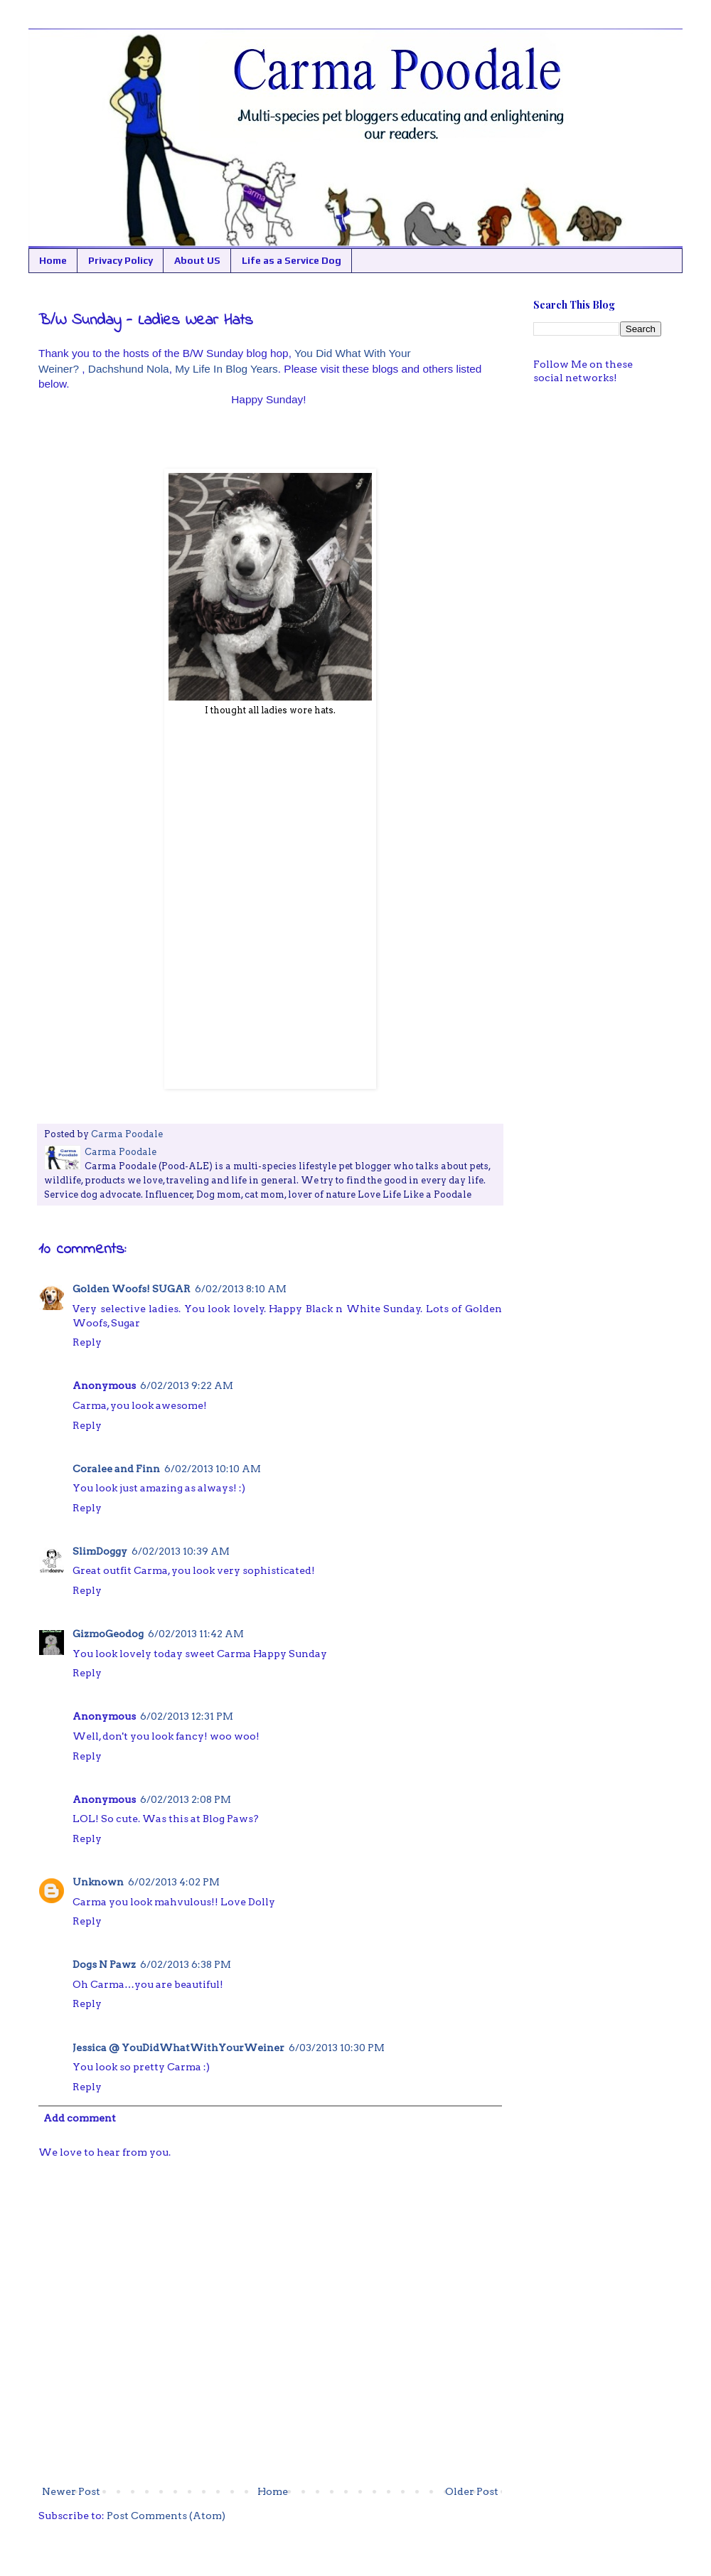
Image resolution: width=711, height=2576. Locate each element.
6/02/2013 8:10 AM (241, 1288)
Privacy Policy (120, 260)
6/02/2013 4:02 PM (174, 1882)
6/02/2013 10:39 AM (181, 1551)
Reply (87, 1342)
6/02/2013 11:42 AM (196, 1633)
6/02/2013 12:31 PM (186, 1716)
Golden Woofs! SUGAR (132, 1288)
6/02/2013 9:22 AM (186, 1385)
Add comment (79, 2118)
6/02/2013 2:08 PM (185, 1799)
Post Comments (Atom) (166, 2515)
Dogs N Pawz (104, 1964)
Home (53, 260)
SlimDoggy (100, 1551)
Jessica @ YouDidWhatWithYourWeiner (178, 2047)
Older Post (471, 2491)
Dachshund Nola (128, 369)
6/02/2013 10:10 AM (212, 1468)
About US (197, 260)
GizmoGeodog (108, 1633)
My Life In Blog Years (226, 369)
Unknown (98, 1882)
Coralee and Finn (116, 1468)
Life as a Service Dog (291, 260)
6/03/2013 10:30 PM (337, 2047)
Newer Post (71, 2491)
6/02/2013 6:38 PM (185, 1964)
